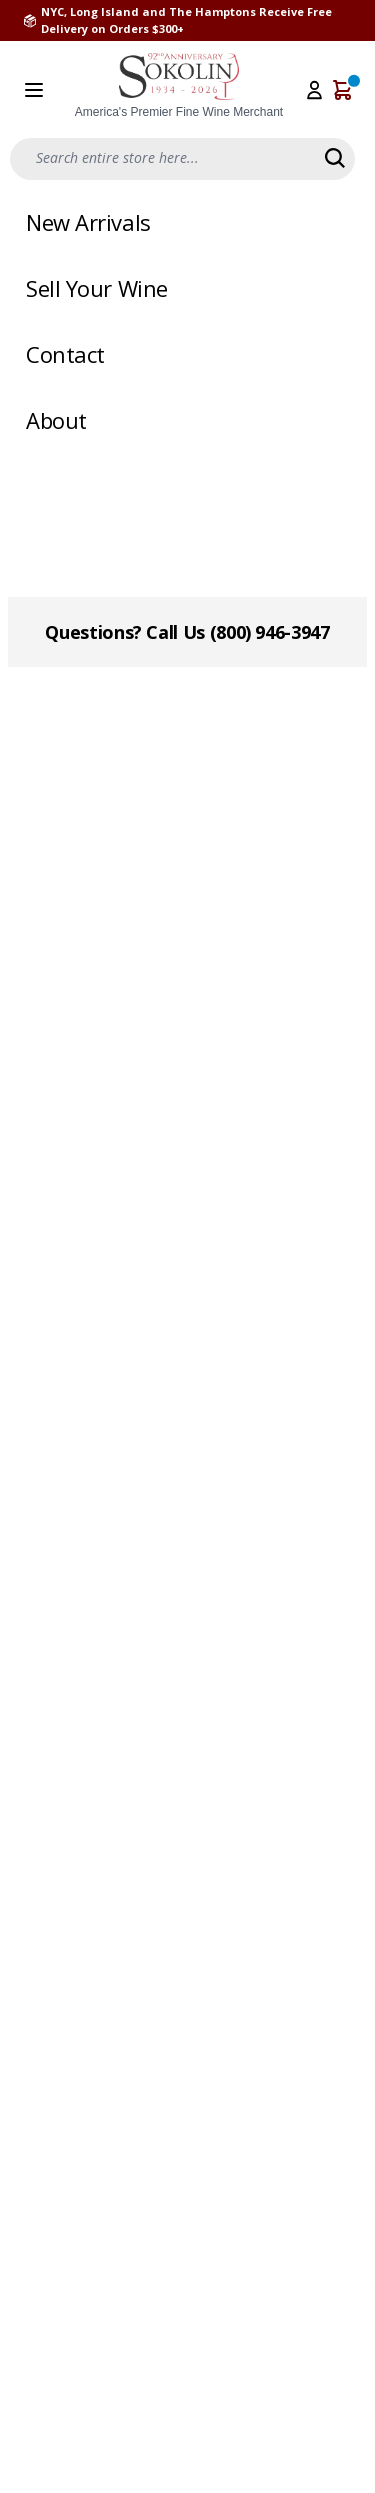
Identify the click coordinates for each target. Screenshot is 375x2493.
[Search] (335, 158)
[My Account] (314, 90)
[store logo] (179, 86)
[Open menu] (34, 90)
